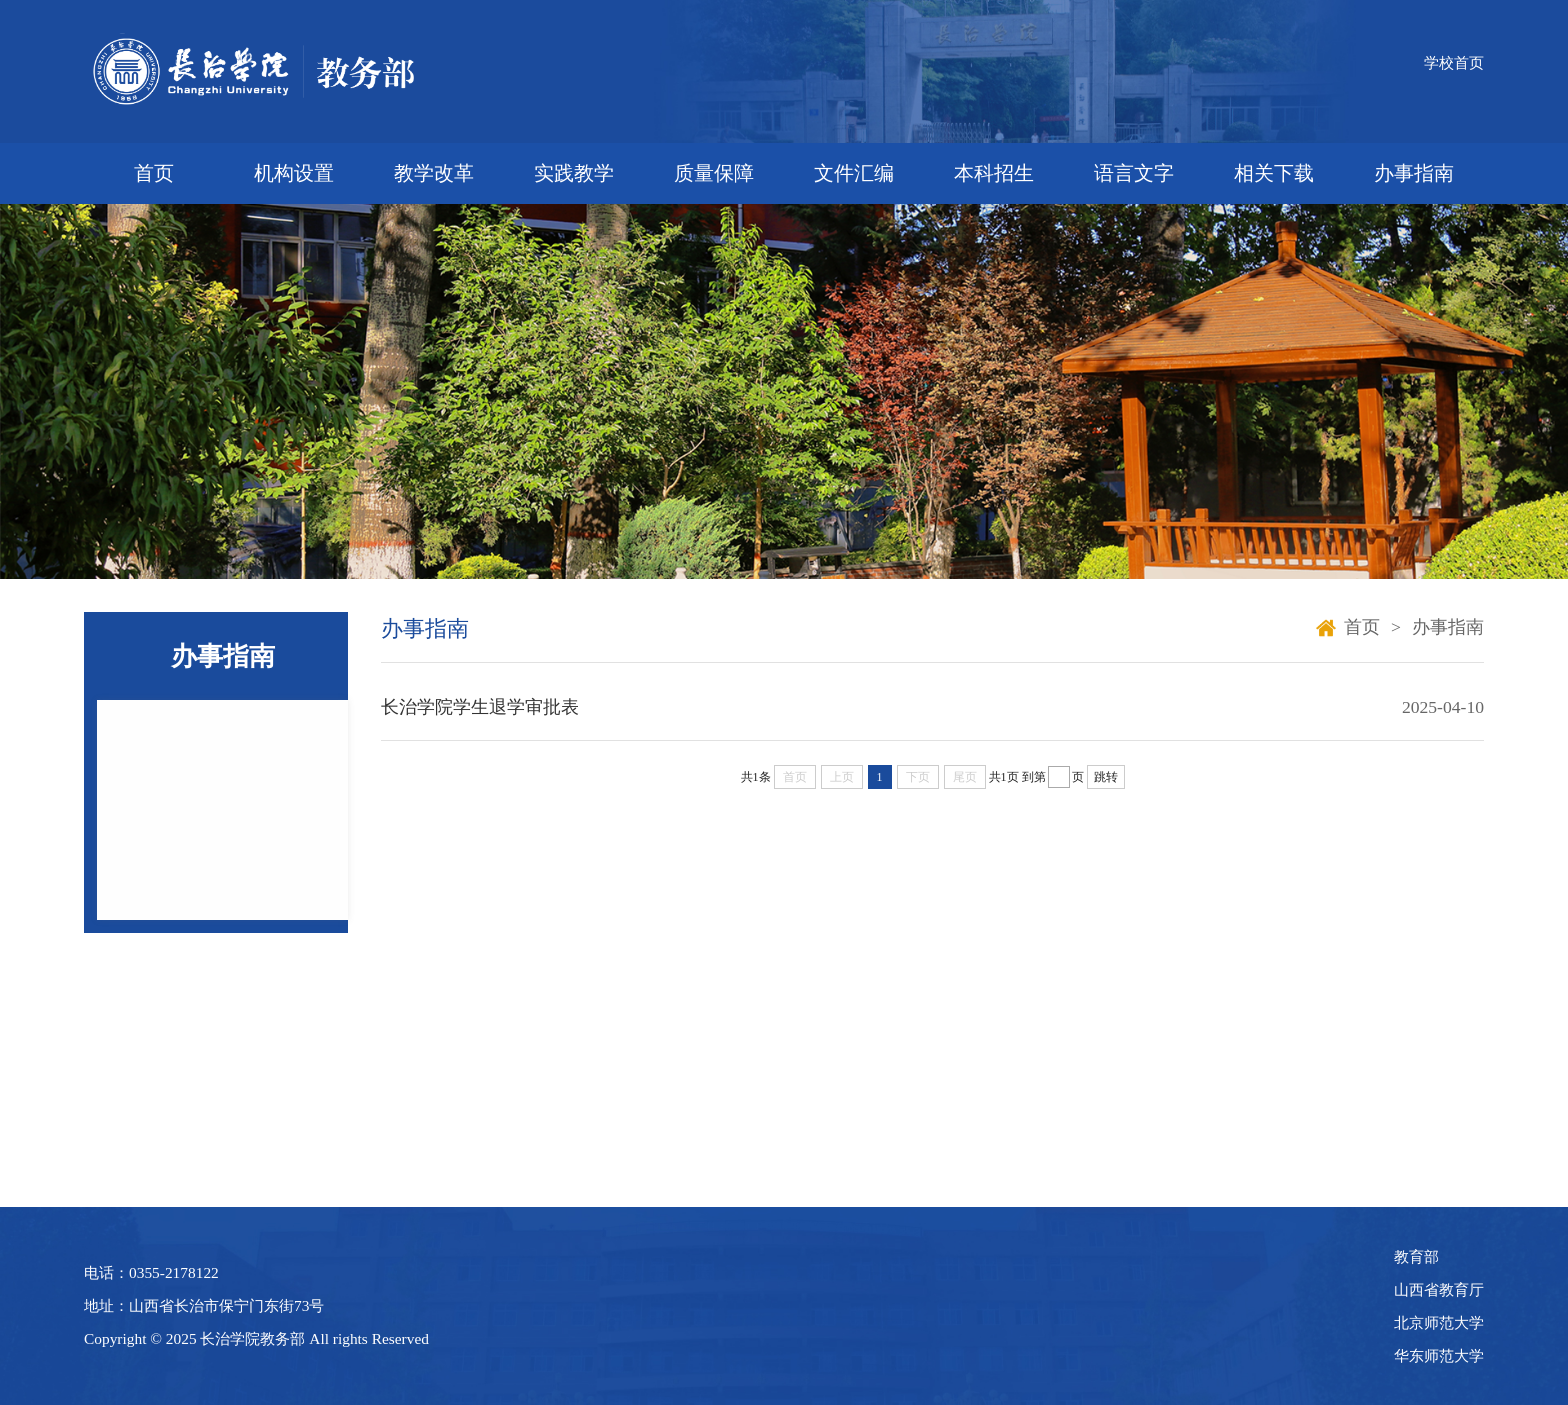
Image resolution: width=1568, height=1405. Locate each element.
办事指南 (1414, 173)
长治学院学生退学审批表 (480, 707)
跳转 (1106, 777)
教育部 (1416, 1256)
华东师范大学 (1439, 1355)
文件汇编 (854, 173)
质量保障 (714, 173)
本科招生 (994, 173)
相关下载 (1274, 173)
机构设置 (294, 173)
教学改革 (434, 173)
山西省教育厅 (1439, 1289)
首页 (154, 173)
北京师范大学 (1439, 1322)
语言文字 (1134, 173)
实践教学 (574, 173)
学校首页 (1454, 62)
